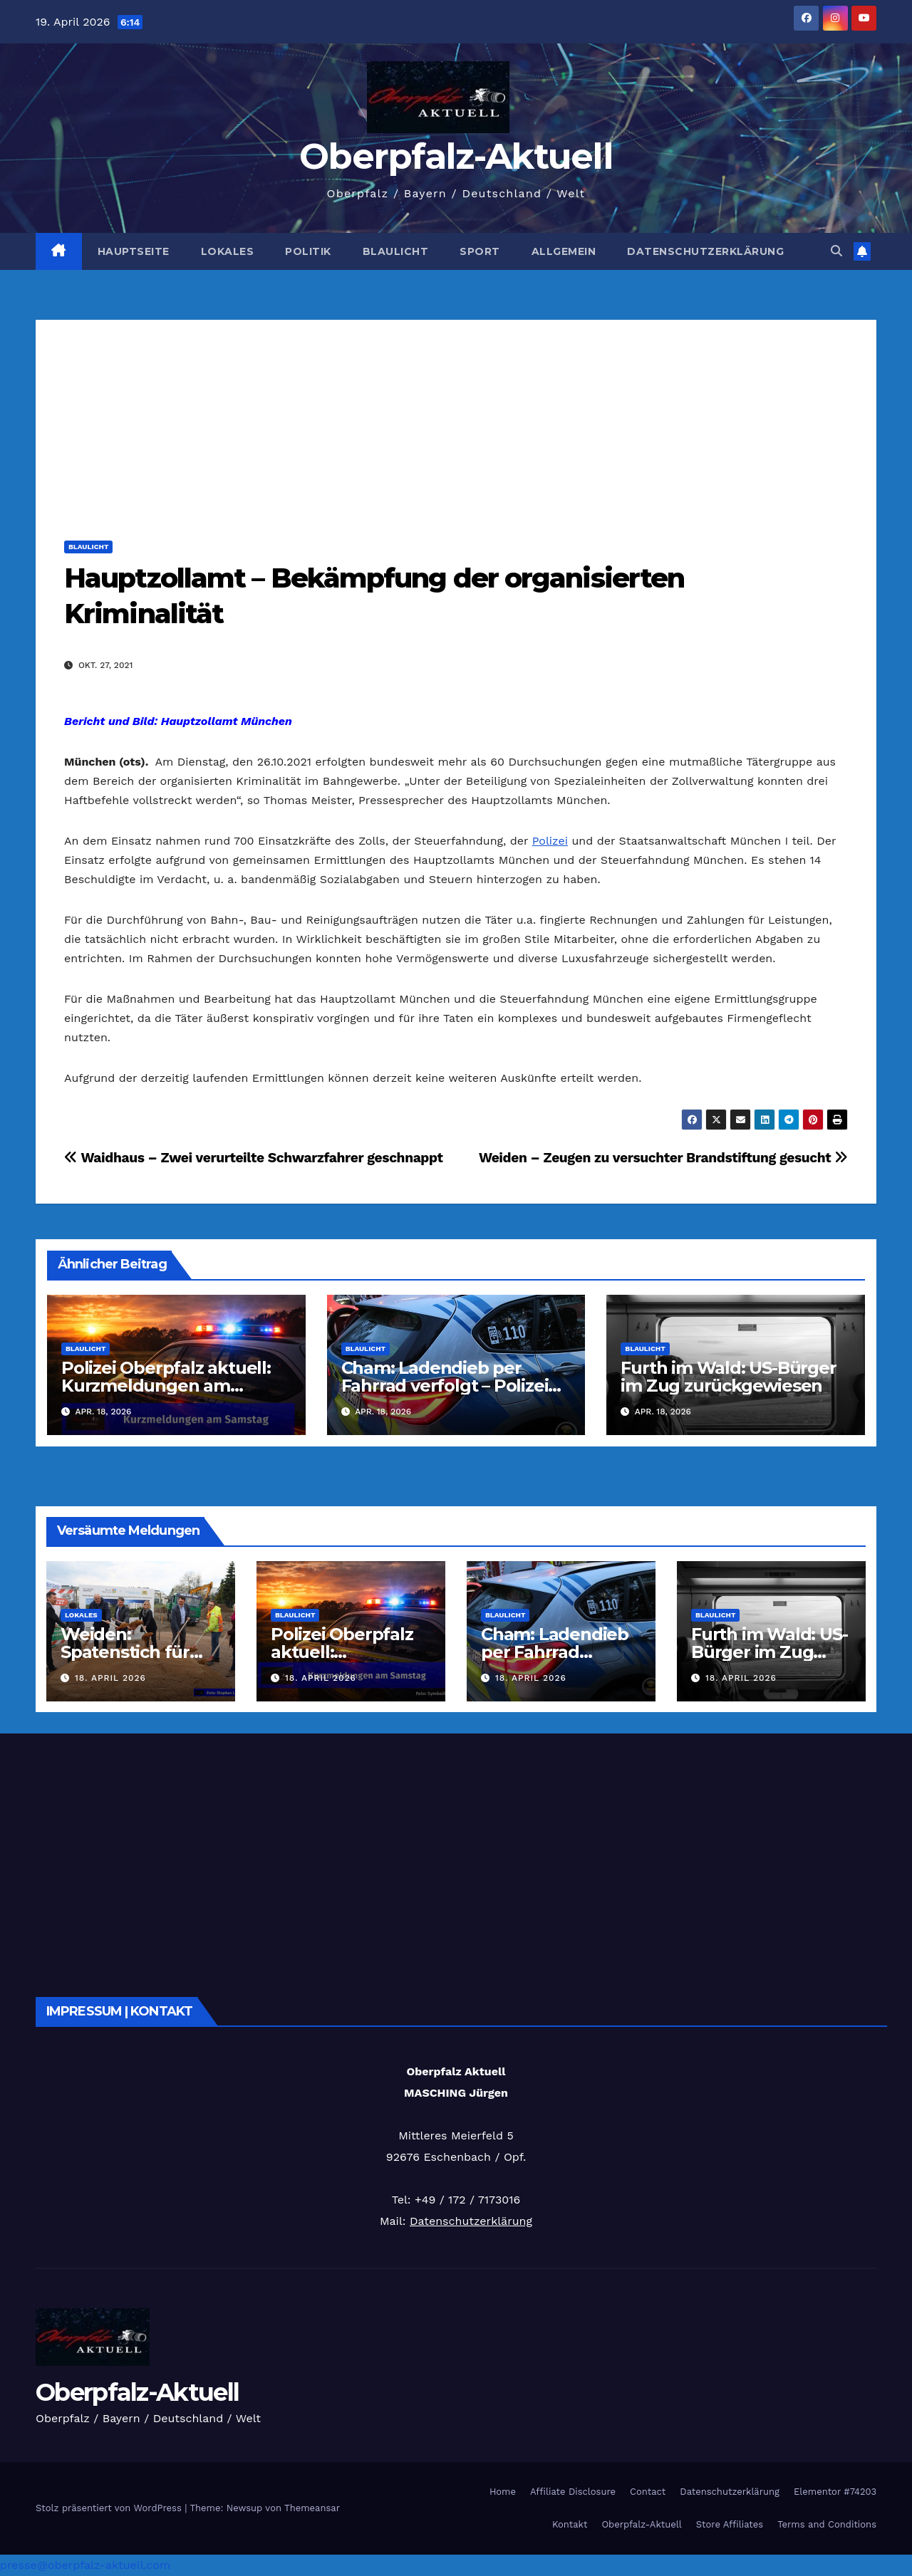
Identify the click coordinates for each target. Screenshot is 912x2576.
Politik (308, 251)
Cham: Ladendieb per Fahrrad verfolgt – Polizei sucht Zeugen (445, 1385)
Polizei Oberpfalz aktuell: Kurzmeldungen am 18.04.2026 (166, 1385)
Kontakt (569, 2524)
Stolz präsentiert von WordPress (110, 2508)
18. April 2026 (110, 1678)
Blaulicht (396, 251)
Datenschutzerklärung (705, 251)
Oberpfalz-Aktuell (456, 156)
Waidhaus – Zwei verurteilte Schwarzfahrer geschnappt (253, 1157)
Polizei (550, 841)
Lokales (227, 251)
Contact (647, 2491)
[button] (836, 251)
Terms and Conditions (826, 2524)
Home (502, 2491)
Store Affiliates (729, 2524)
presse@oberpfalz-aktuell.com (85, 2565)
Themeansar (312, 2508)
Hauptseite (134, 251)
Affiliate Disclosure (573, 2491)
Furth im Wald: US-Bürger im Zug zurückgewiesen (728, 1376)
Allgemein (564, 251)
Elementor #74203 (835, 2491)
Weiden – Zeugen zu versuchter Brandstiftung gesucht (663, 1157)
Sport (480, 251)
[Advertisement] (456, 419)
